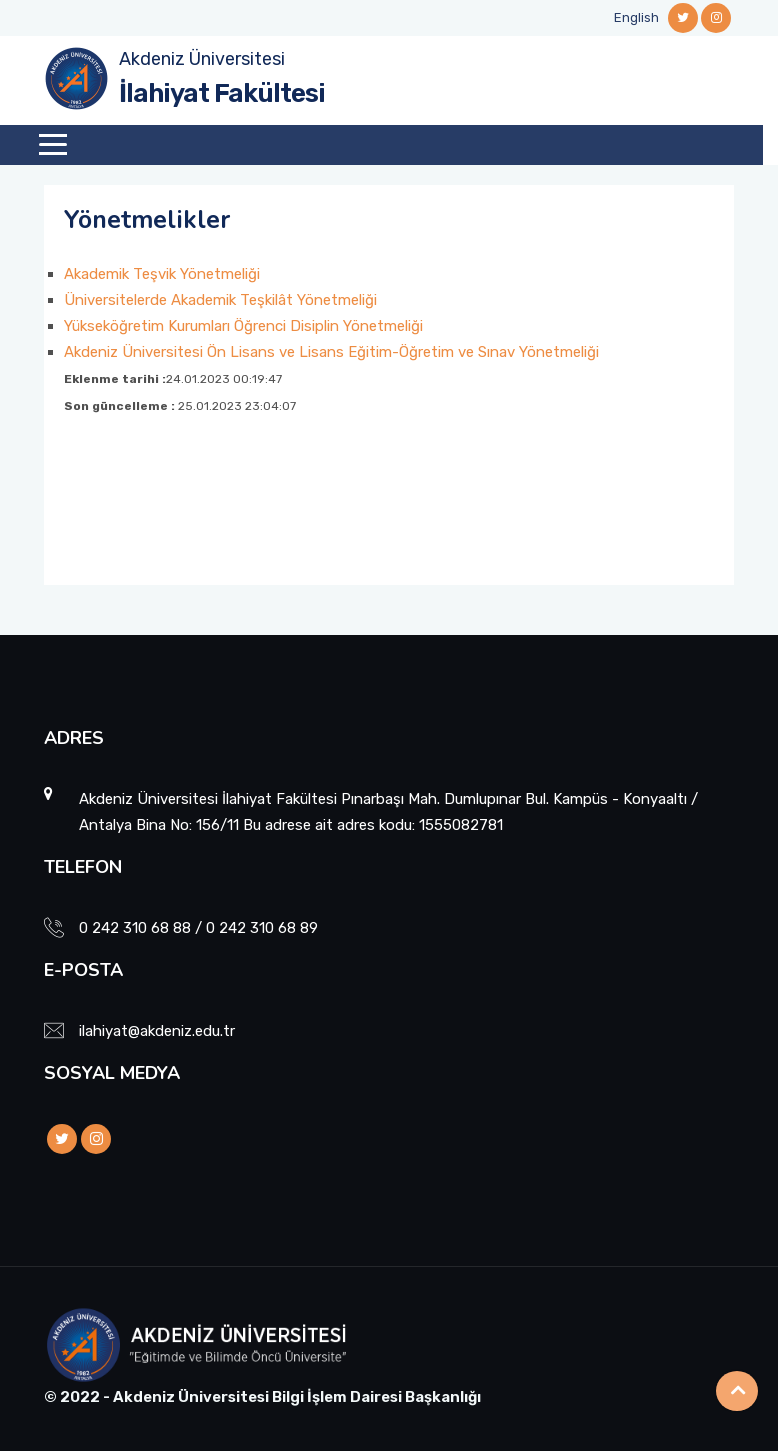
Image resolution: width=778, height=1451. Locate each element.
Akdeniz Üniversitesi (202, 59)
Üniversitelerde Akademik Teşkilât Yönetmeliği (220, 300)
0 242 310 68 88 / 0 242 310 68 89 (198, 928)
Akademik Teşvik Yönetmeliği (162, 274)
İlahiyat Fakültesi (222, 93)
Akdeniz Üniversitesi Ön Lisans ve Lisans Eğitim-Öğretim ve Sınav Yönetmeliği (331, 352)
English (636, 17)
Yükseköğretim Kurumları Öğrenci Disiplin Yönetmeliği (243, 326)
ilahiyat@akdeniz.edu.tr (157, 1031)
